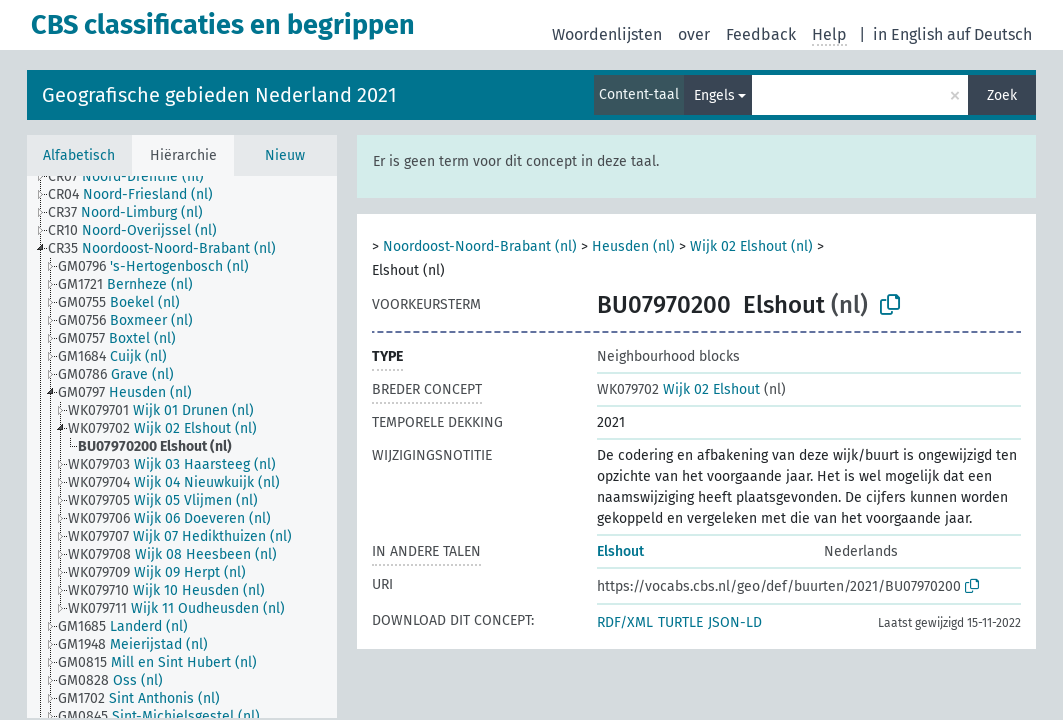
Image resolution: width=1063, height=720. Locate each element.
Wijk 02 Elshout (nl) (751, 246)
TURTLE (680, 622)
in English (908, 34)
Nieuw (285, 155)
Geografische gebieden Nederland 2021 (219, 95)
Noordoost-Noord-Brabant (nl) (480, 246)
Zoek (1002, 95)
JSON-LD (735, 622)
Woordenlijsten (607, 34)
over (694, 34)
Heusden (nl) (633, 246)
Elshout (620, 551)
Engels (714, 95)
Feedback (761, 34)
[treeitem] (134, 177)
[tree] (182, 447)
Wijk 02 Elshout (678, 389)
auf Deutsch (989, 34)
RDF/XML (625, 622)
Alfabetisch (79, 155)
